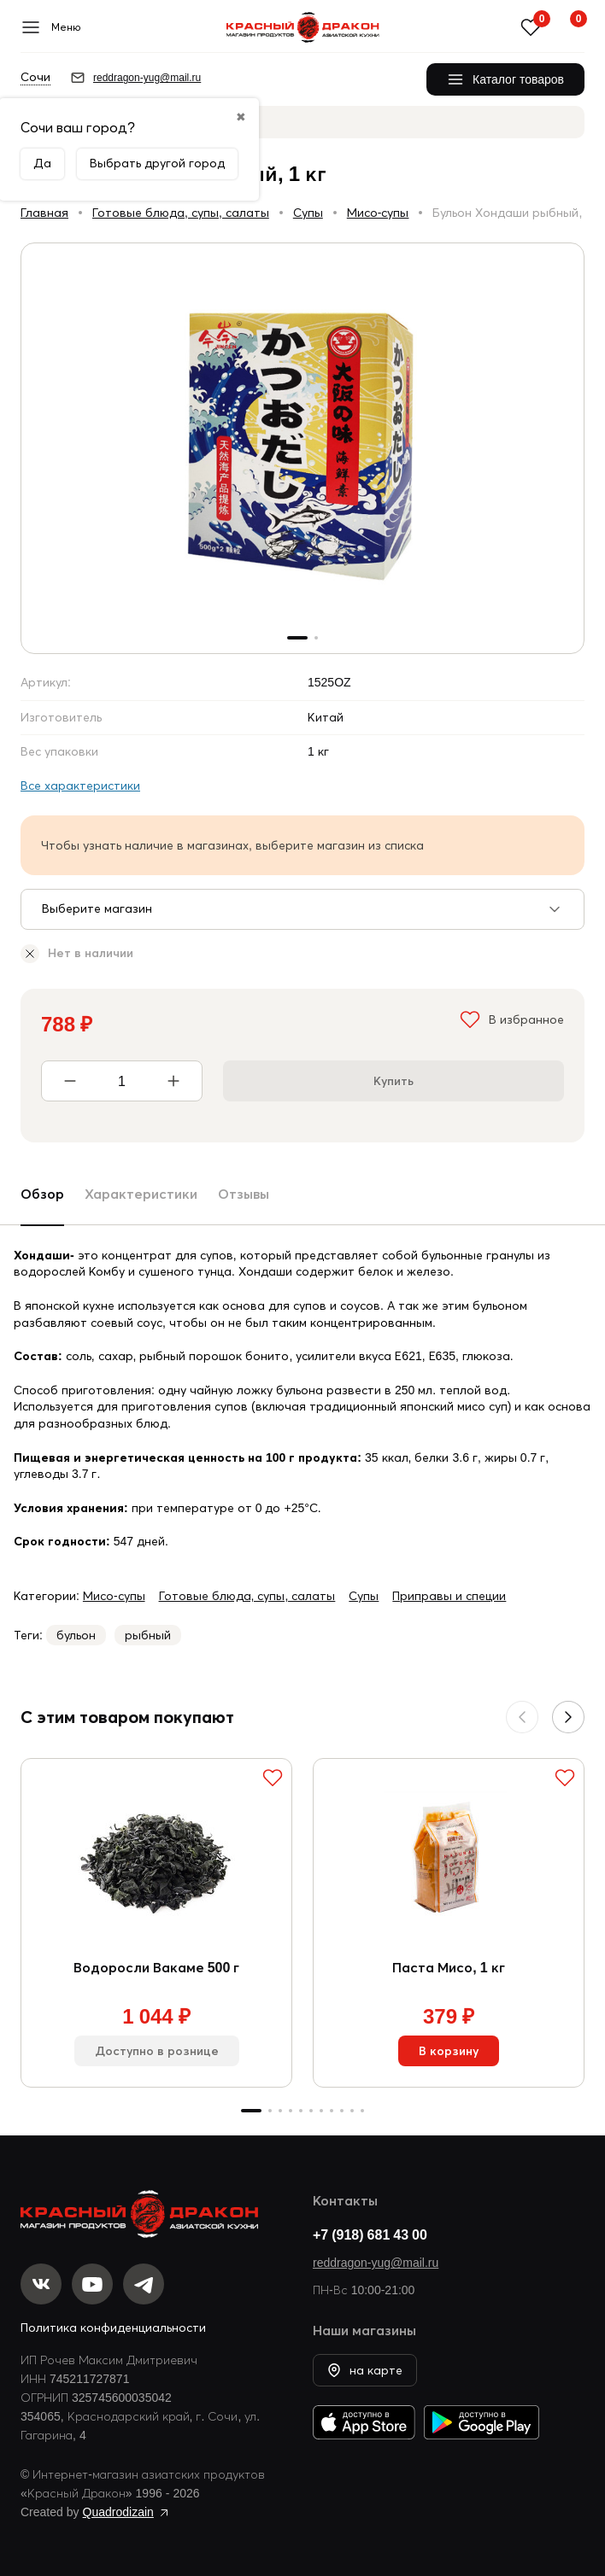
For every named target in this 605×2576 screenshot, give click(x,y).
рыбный (148, 1635)
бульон (76, 1635)
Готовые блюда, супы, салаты (180, 212)
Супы (308, 212)
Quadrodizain (118, 2512)
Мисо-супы (378, 212)
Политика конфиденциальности (113, 2327)
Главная (44, 212)
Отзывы (243, 1193)
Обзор (42, 1193)
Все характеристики (80, 785)
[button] (568, 1717)
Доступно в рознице (157, 2051)
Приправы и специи (449, 1595)
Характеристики (141, 1193)
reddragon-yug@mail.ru (375, 2262)
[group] (302, 448)
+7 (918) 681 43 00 (370, 2234)
